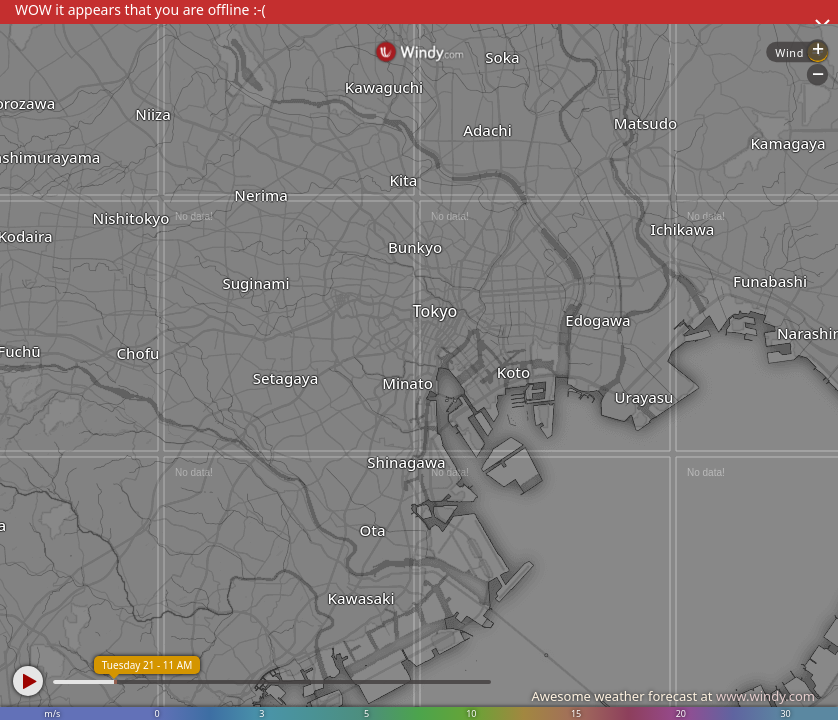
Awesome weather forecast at (673, 696)
